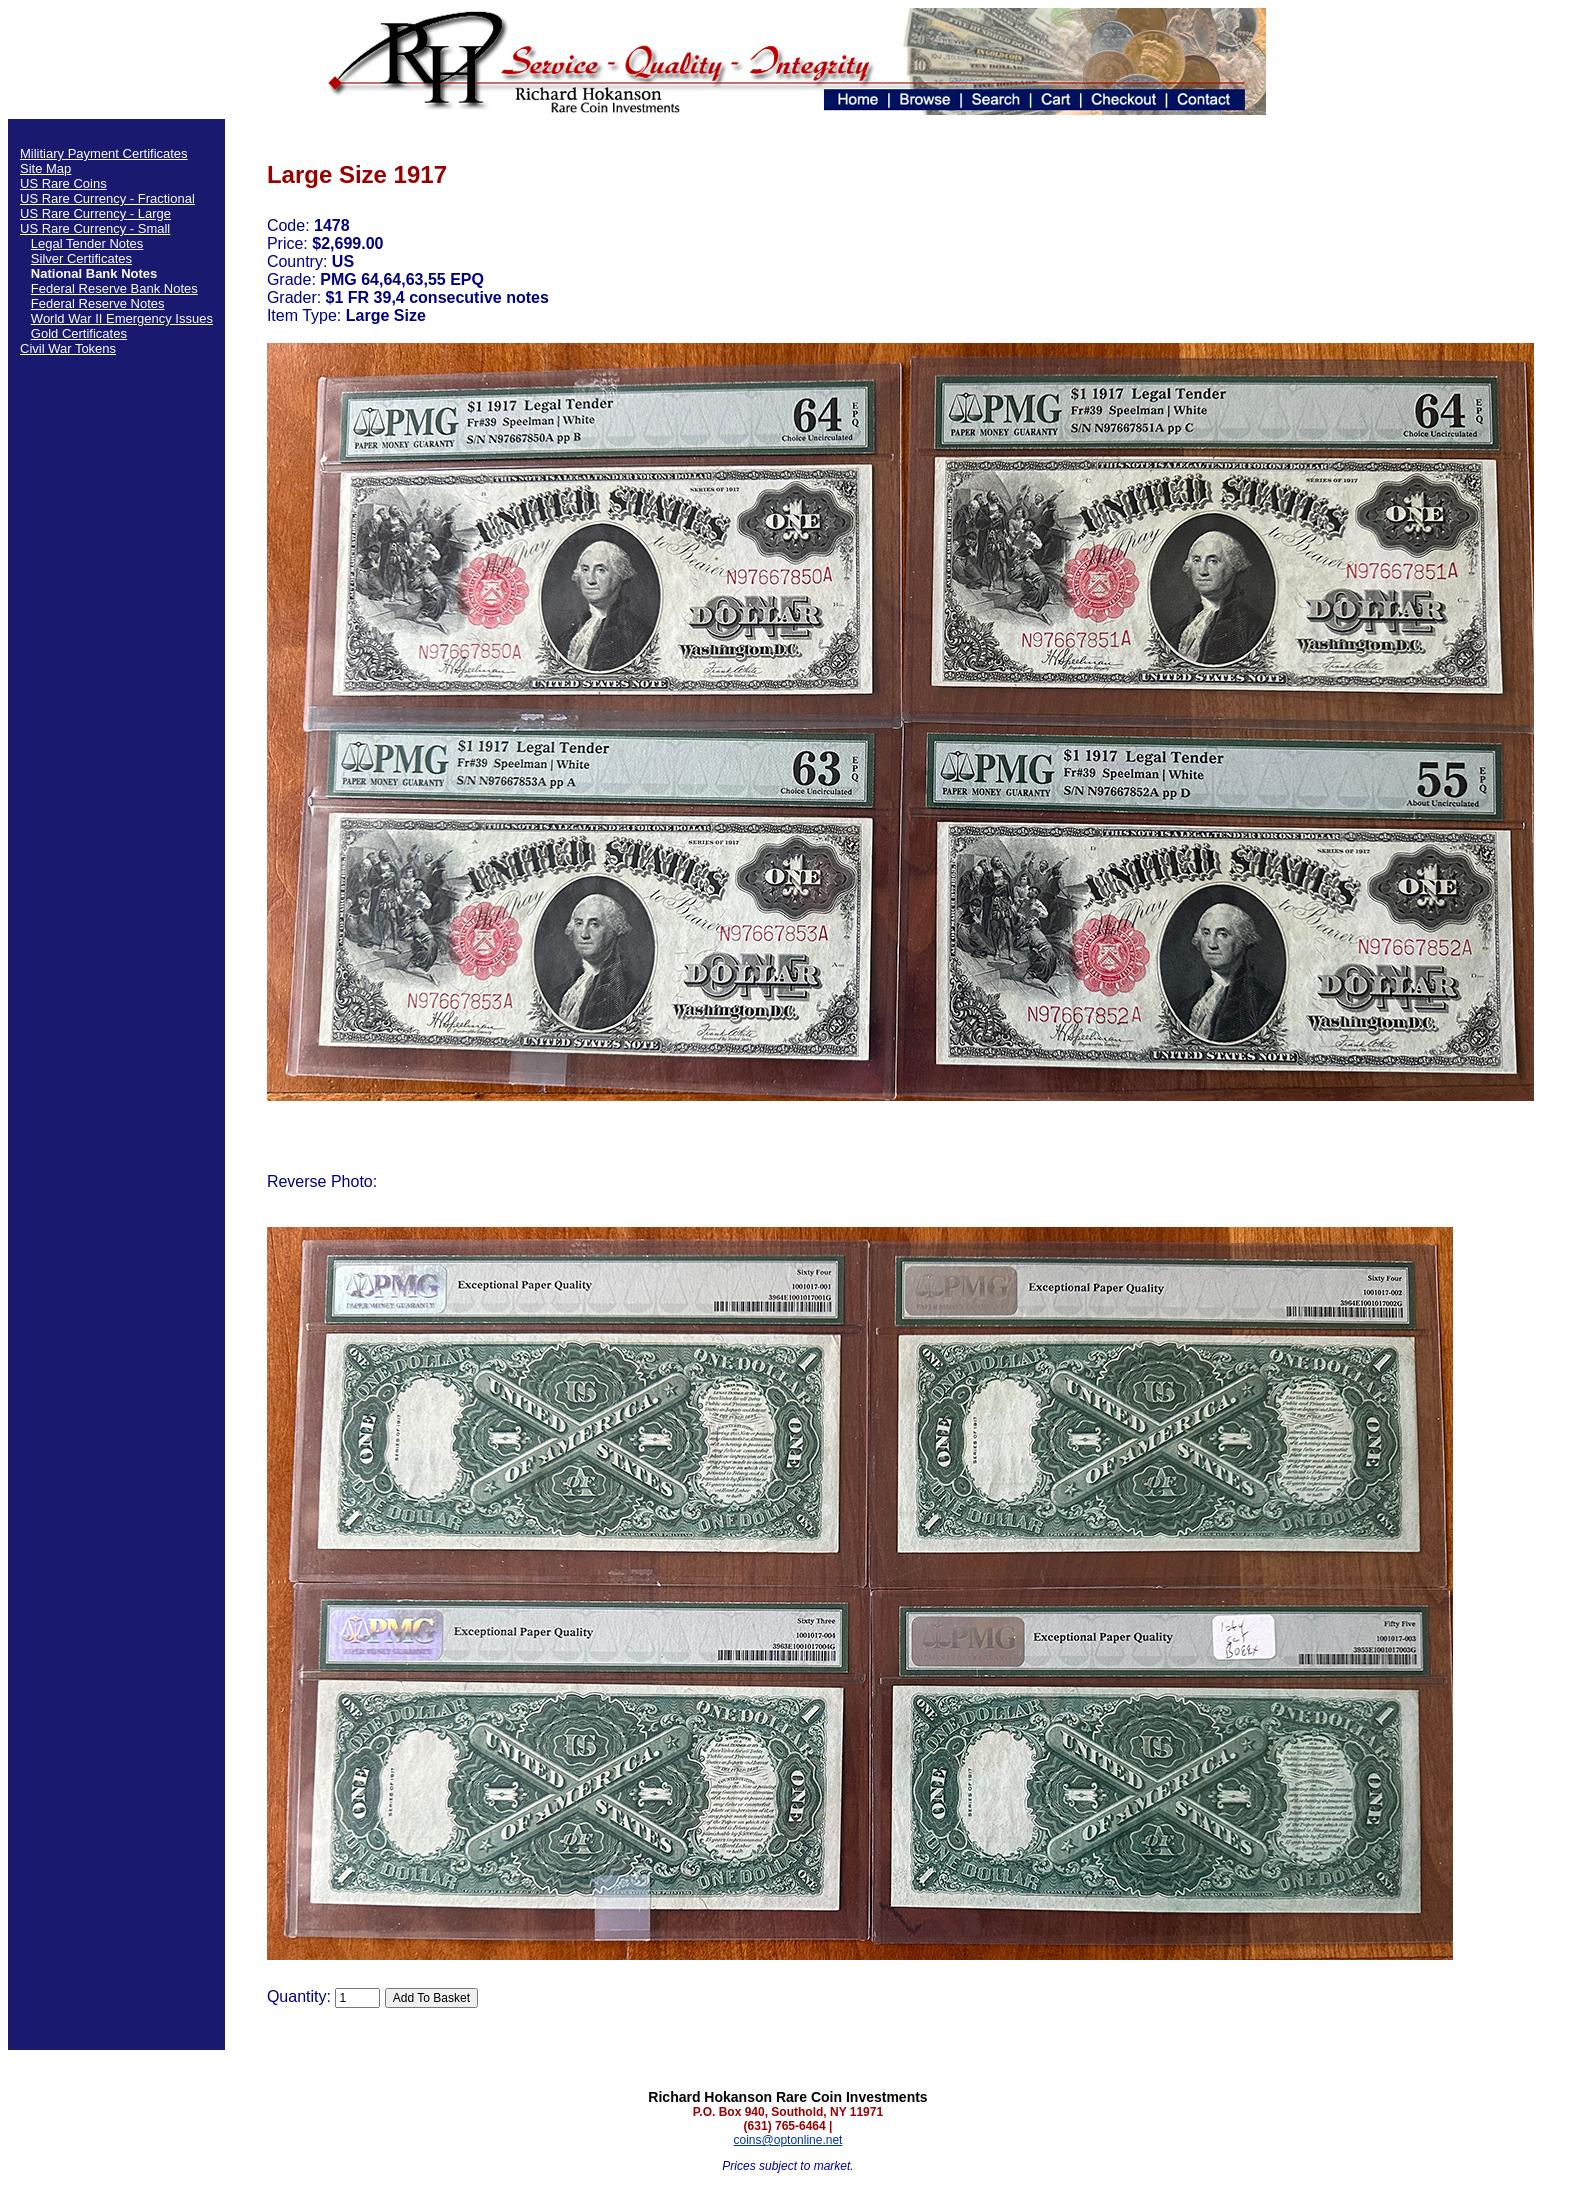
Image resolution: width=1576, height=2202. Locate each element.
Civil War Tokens (68, 348)
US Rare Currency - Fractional (107, 198)
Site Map (45, 168)
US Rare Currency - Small (95, 228)
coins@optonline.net (788, 2140)
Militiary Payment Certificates (104, 153)
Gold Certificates (79, 333)
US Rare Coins (63, 183)
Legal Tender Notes (87, 243)
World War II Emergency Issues (122, 318)
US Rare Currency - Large (95, 213)
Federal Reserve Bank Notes (114, 288)
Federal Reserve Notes (98, 303)
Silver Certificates (81, 258)
